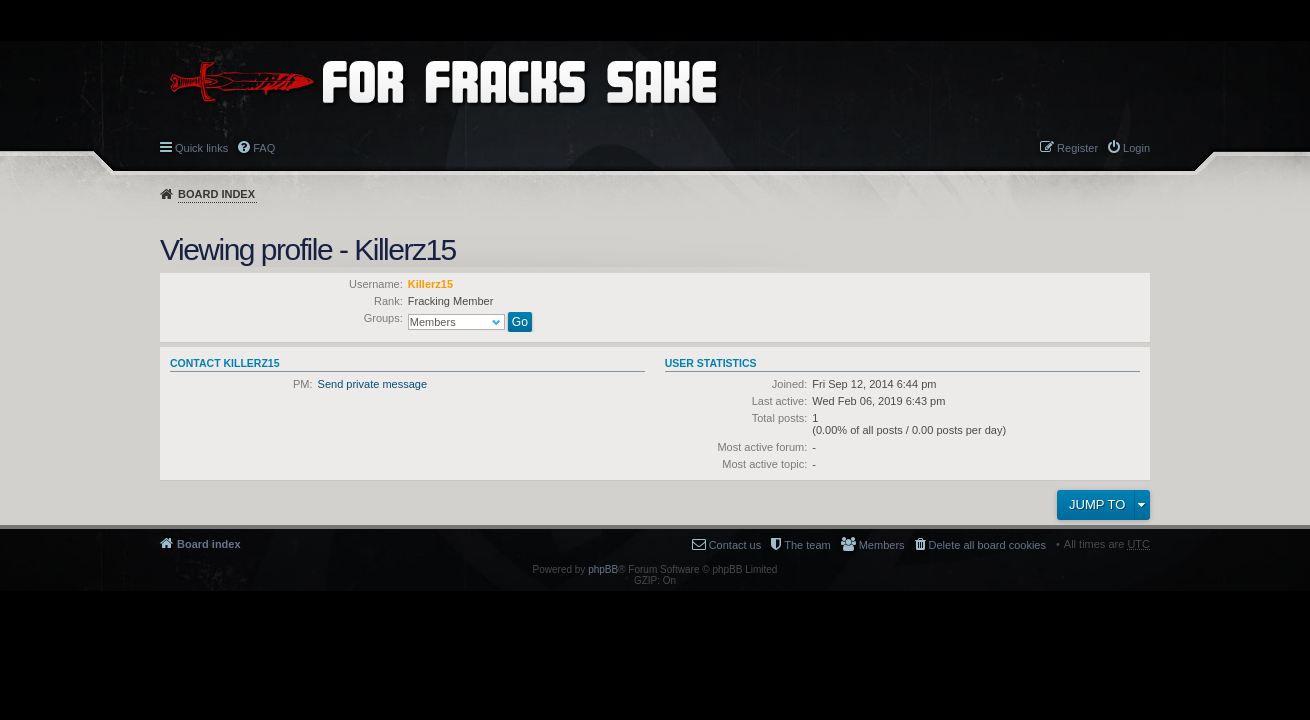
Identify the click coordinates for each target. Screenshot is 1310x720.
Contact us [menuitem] (735, 545)
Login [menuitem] (1136, 148)
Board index (216, 194)
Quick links (201, 148)
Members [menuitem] (882, 545)
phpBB (603, 569)
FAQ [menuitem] (264, 148)
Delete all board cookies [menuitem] (987, 545)
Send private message (372, 384)
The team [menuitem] (807, 545)
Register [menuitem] (1077, 148)
